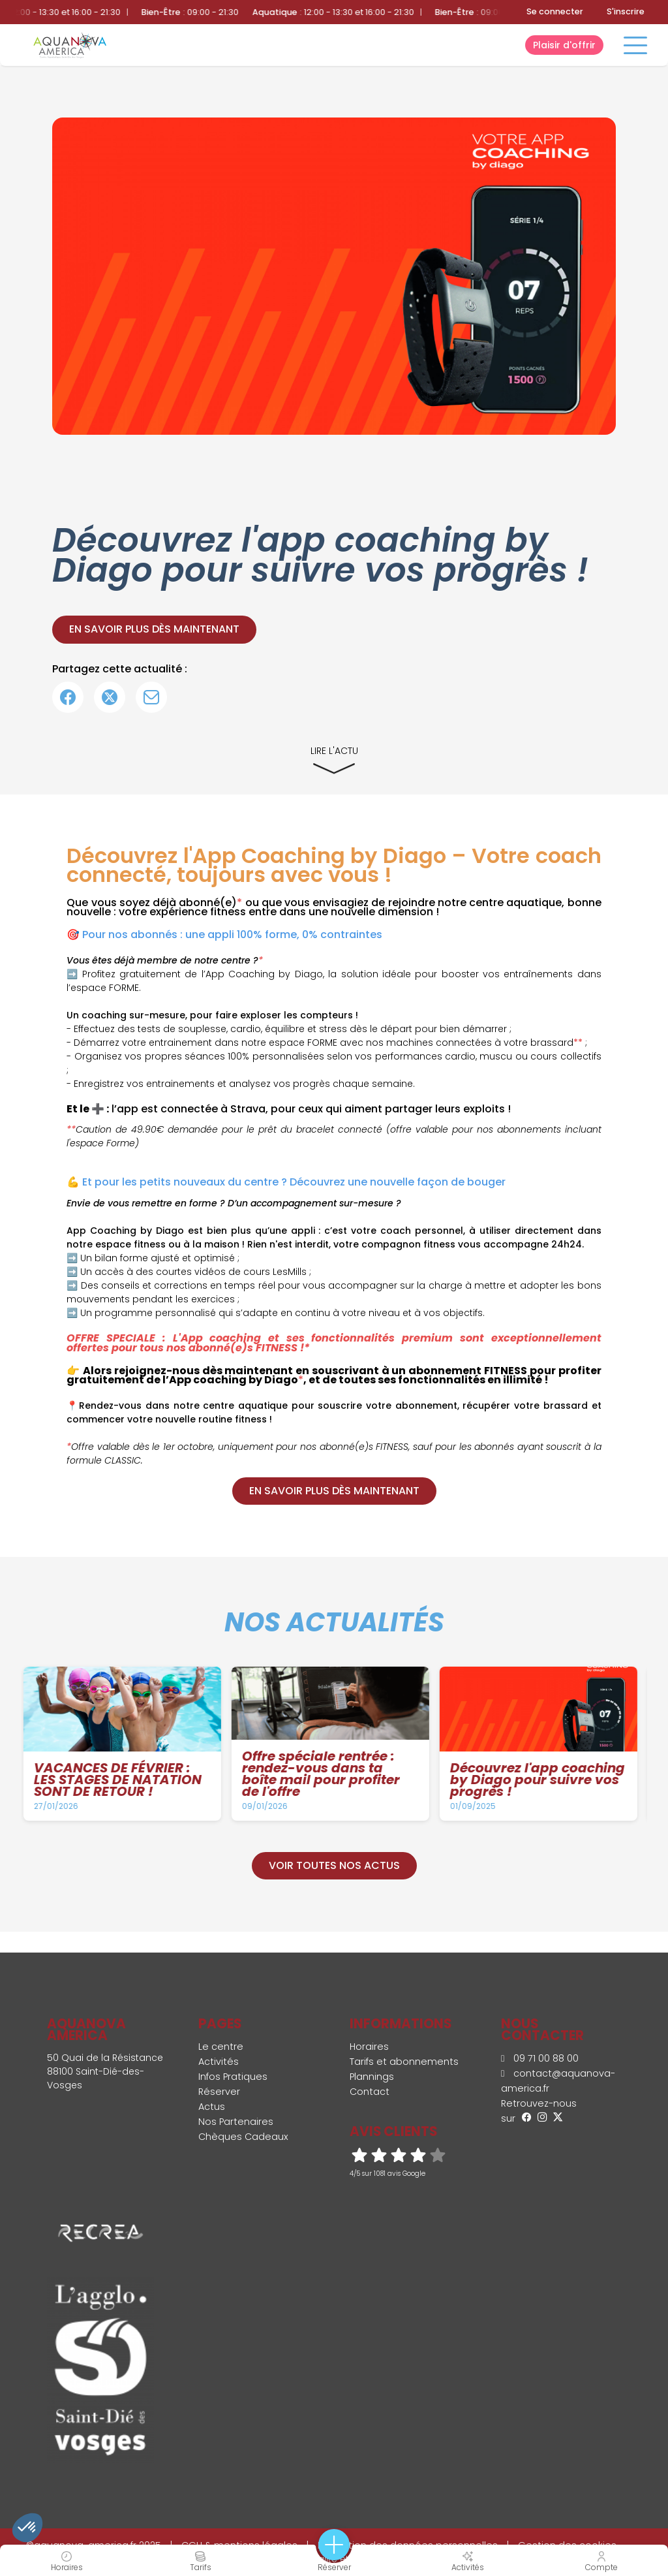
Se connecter (554, 11)
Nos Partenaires (235, 2121)
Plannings (372, 2076)
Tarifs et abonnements (404, 2061)
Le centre (220, 2046)
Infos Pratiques (232, 2076)
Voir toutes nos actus (334, 1865)
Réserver (219, 2091)
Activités (218, 2061)
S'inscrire (626, 11)
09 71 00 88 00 (540, 2058)
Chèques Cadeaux (243, 2136)
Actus (211, 2106)
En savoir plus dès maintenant (154, 628)
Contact (369, 2091)
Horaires (369, 2046)
